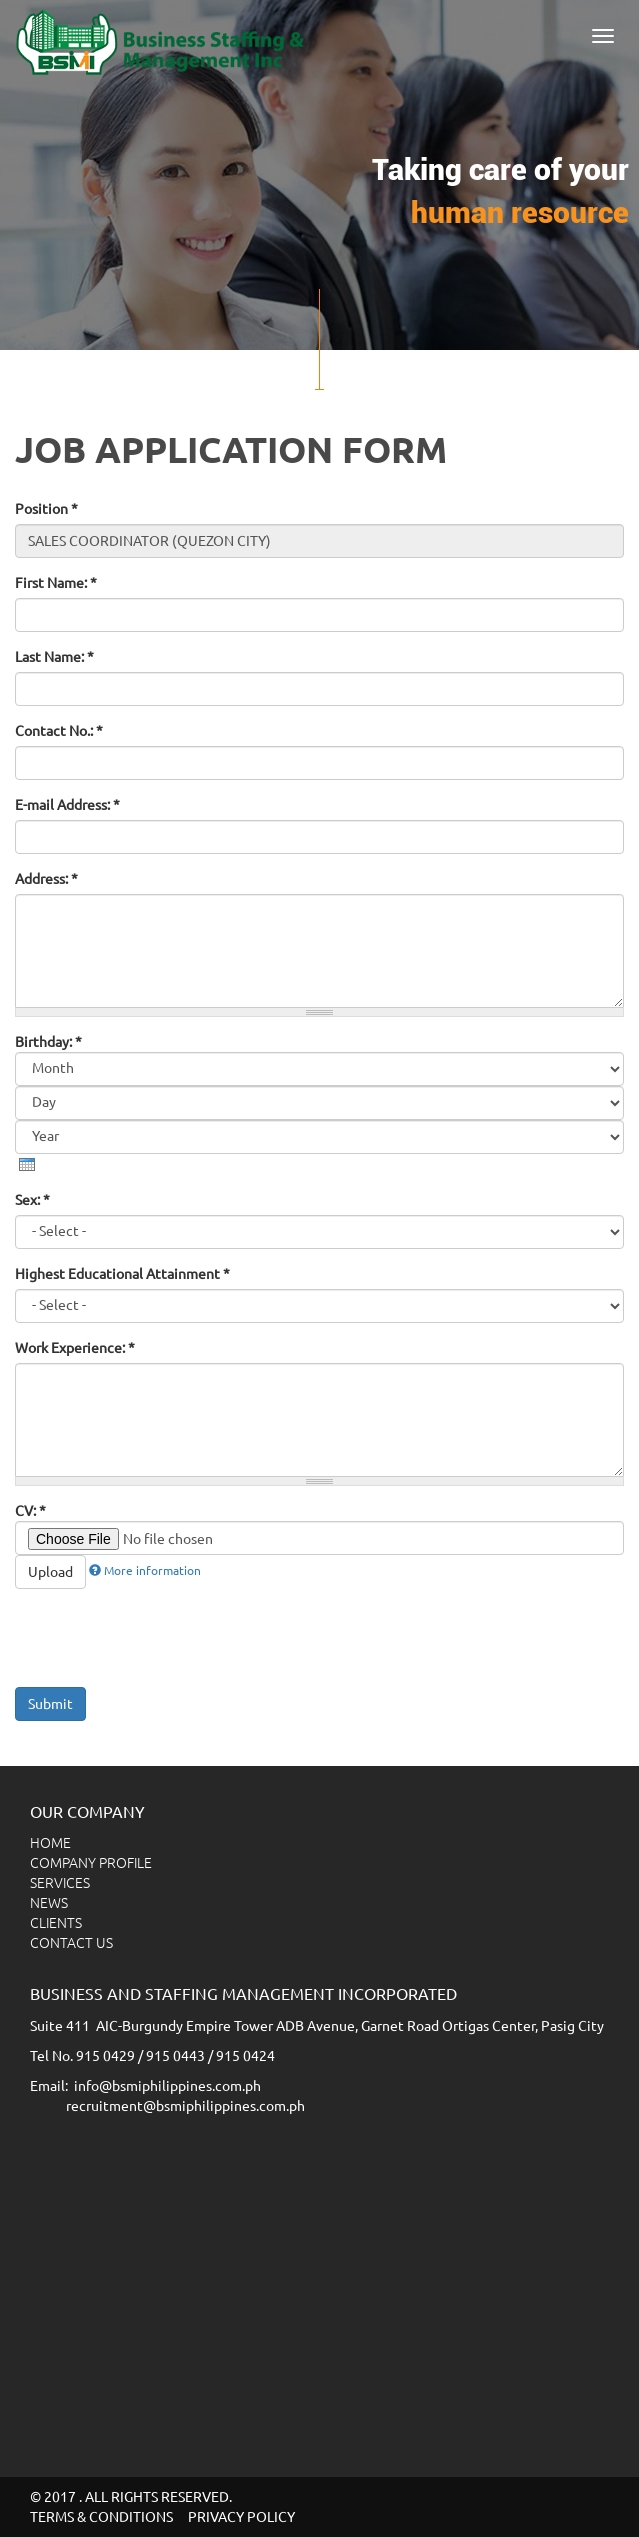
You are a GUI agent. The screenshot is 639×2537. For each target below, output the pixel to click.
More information (145, 1570)
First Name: (56, 583)
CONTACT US (71, 1943)
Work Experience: (75, 1348)
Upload (50, 1572)
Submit (50, 1704)
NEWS (49, 1903)
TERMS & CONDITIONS (101, 2517)
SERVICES (60, 1883)
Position (46, 509)
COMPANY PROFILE (91, 1863)
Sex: (32, 1200)
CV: (30, 1511)
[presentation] (27, 1164)
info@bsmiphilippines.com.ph (167, 2086)
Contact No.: (59, 731)
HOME (50, 1843)
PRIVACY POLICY (241, 2517)
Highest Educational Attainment (122, 1274)
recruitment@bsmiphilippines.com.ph (185, 2106)
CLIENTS (56, 1923)
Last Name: (54, 657)
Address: (46, 879)
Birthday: (48, 1042)
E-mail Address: (67, 805)
